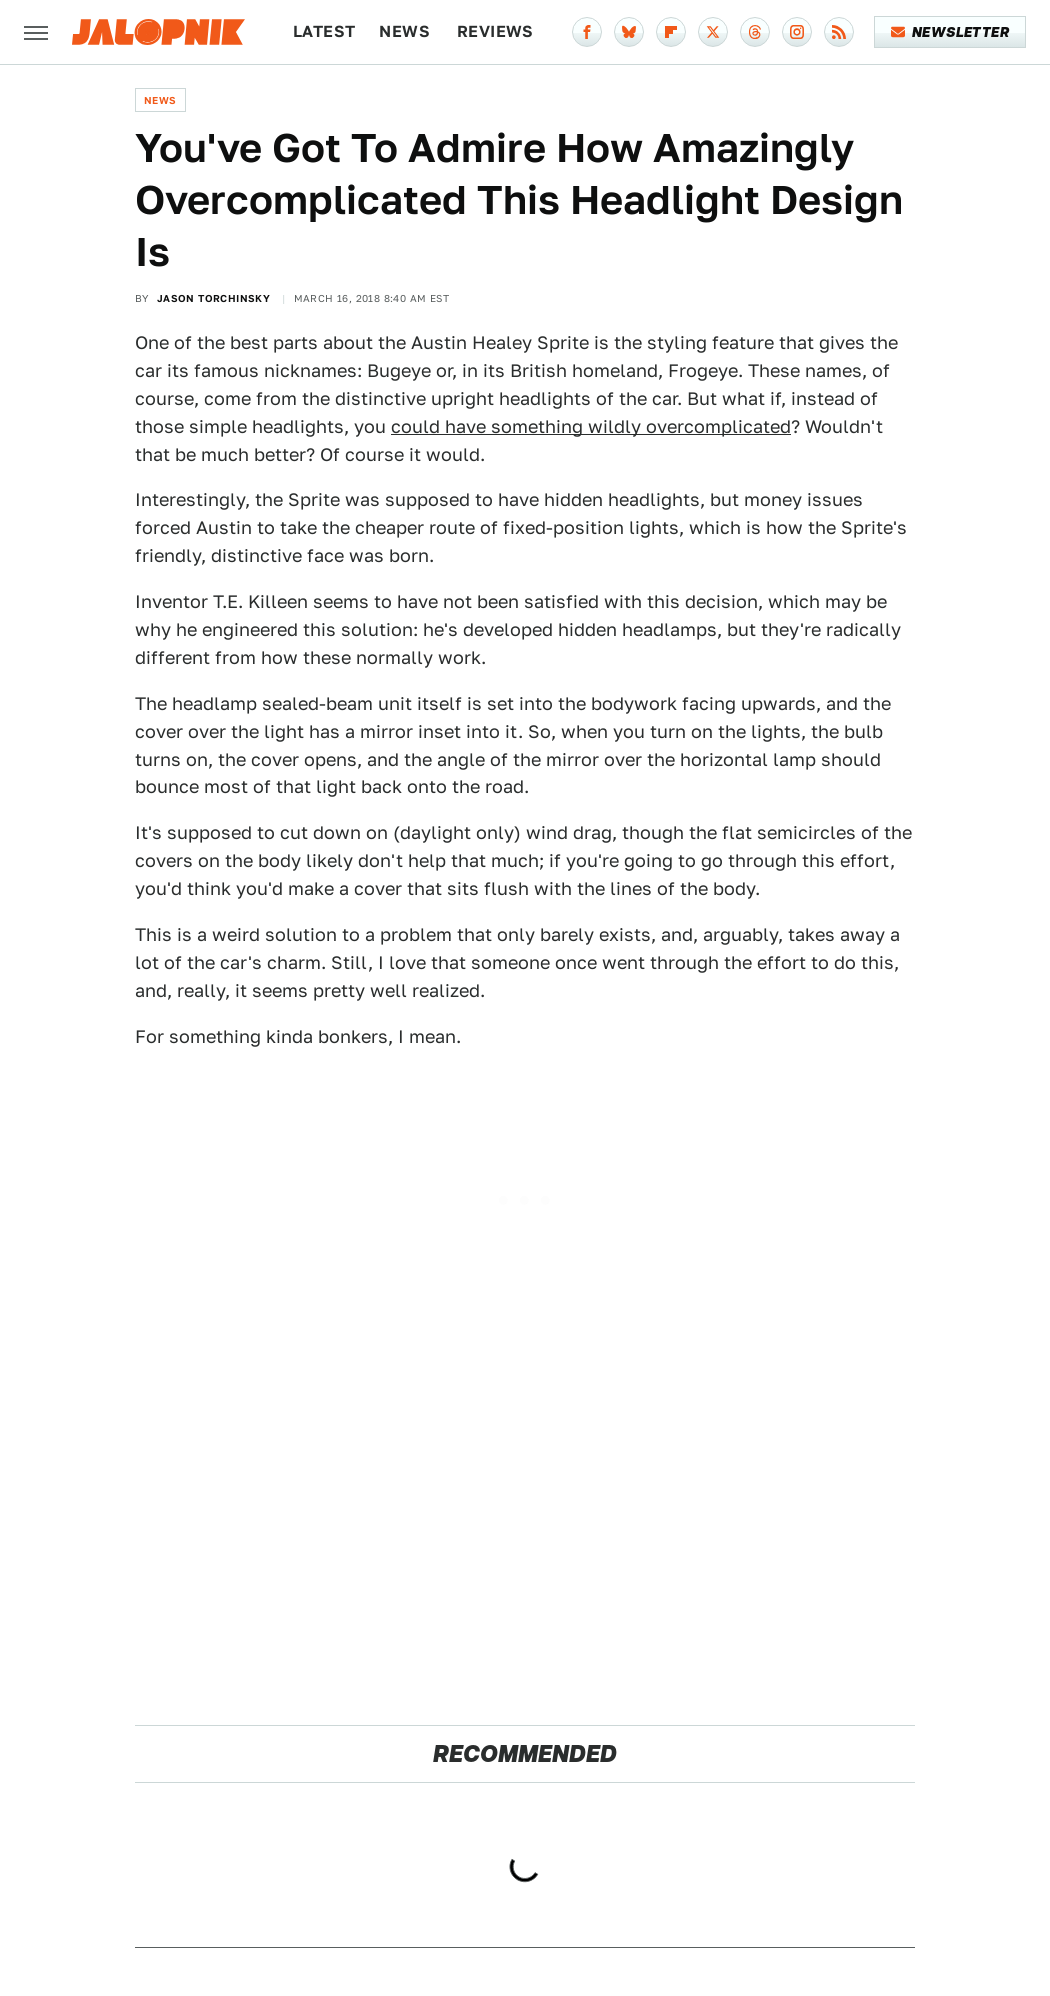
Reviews (495, 31)
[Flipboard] (671, 32)
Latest (324, 31)
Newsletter (950, 32)
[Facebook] (587, 32)
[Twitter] (713, 32)
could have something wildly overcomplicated (591, 426)
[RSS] (839, 32)
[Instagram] (797, 32)
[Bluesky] (629, 32)
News (404, 31)
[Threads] (755, 32)
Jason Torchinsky (213, 298)
